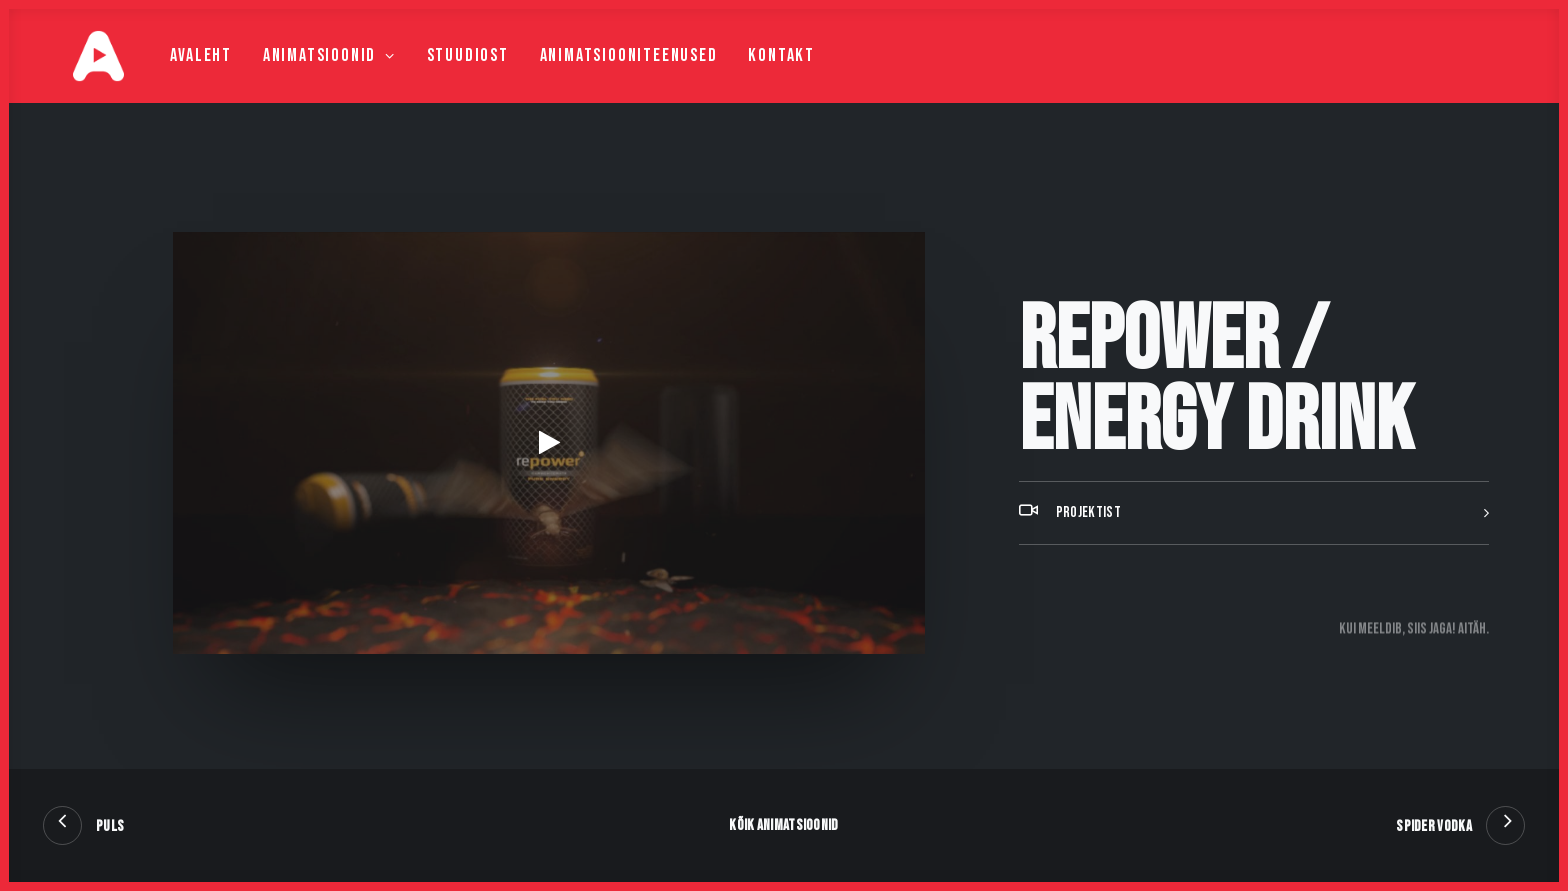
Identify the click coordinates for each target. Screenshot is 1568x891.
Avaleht (168, 76)
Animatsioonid (295, 76)
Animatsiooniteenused (595, 76)
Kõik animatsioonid (783, 825)
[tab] (1254, 563)
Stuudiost (434, 76)
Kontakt (748, 76)
